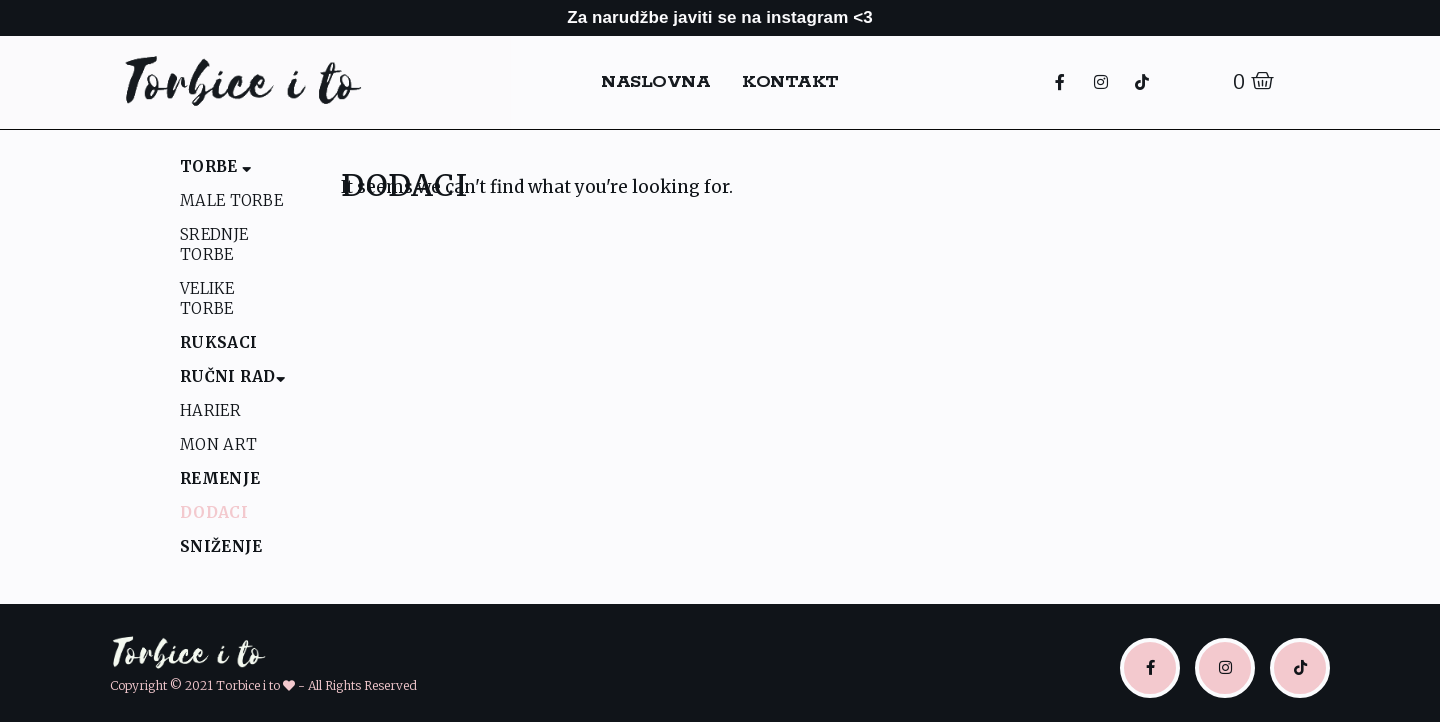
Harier (210, 410)
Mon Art (218, 444)
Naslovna (655, 82)
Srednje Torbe (214, 244)
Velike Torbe (207, 298)
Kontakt (790, 82)
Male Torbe (231, 200)
